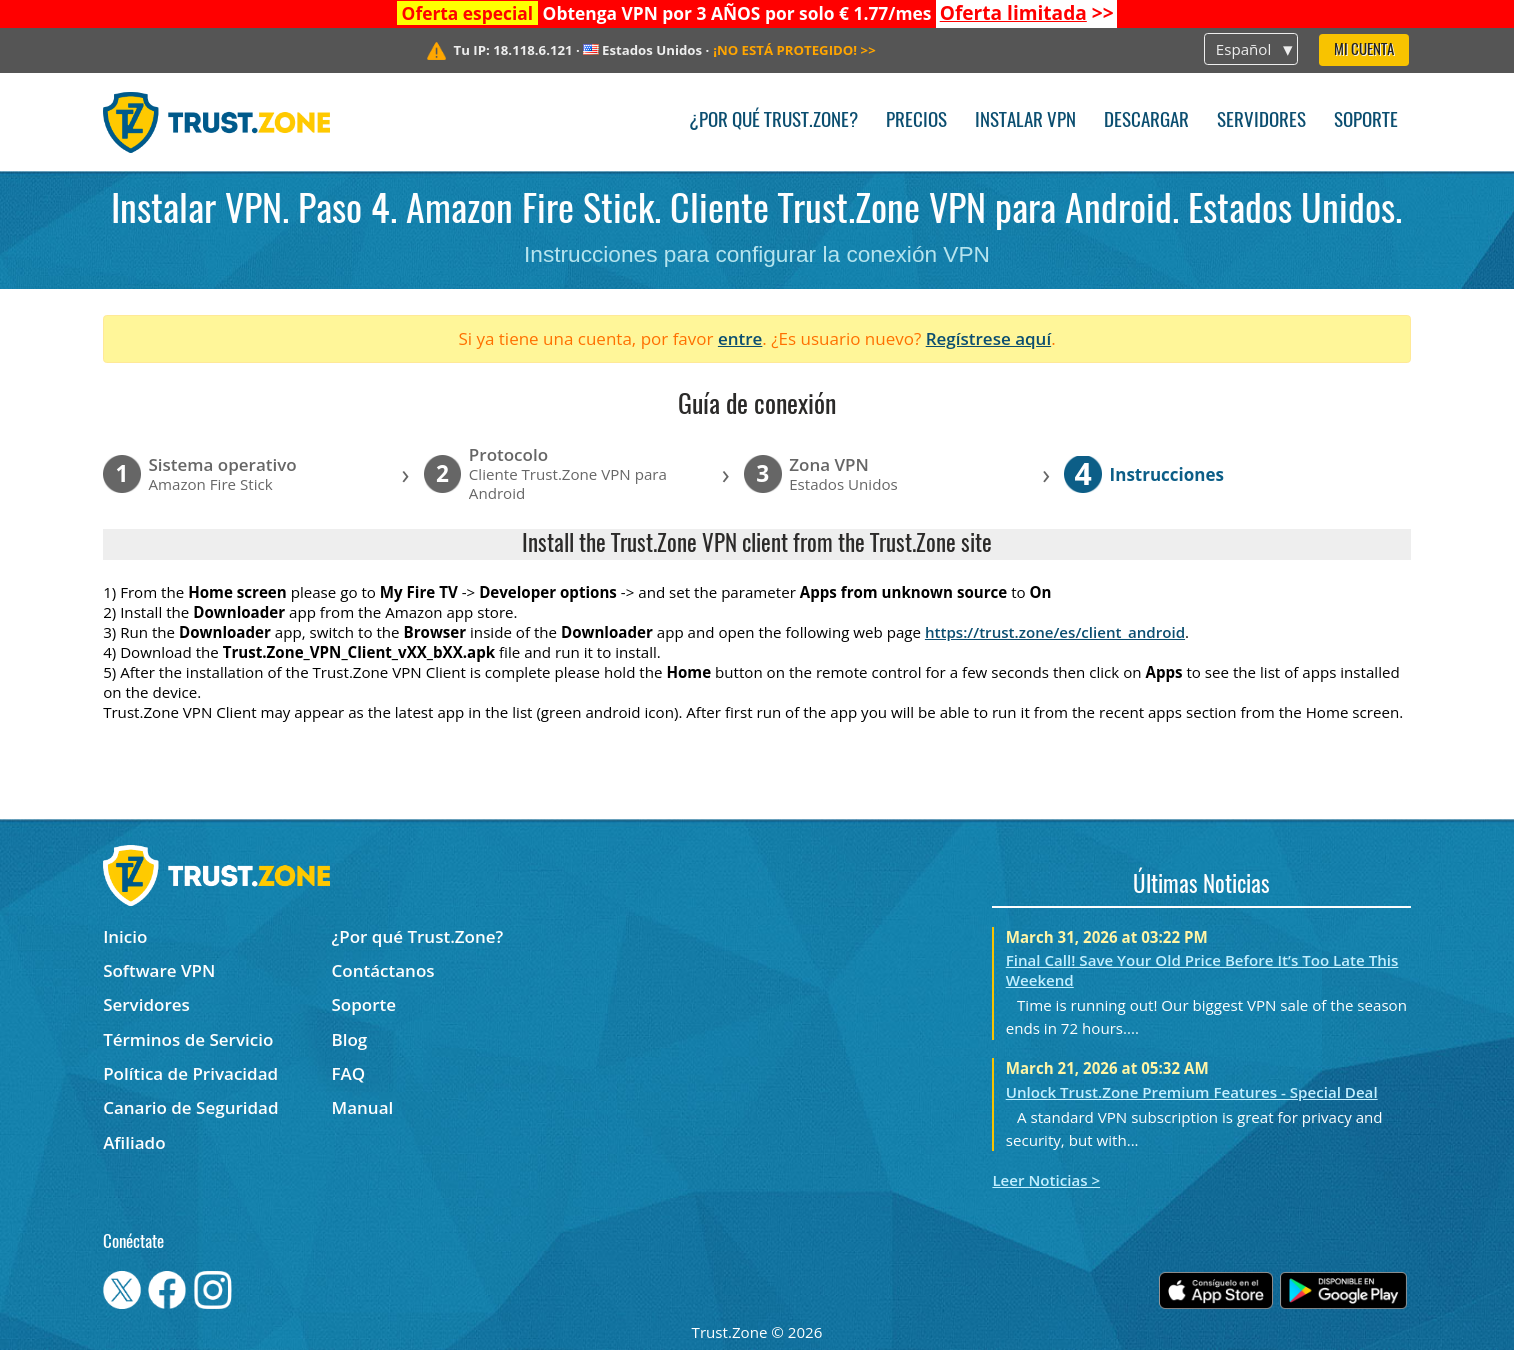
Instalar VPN (1025, 121)
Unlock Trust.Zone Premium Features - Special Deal (1192, 1092)
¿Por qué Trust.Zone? (773, 121)
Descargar (1146, 121)
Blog (350, 1039)
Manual (363, 1107)
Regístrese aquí (988, 338)
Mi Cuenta (1364, 50)
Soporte (1366, 121)
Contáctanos (383, 970)
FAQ (349, 1073)
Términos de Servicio (188, 1039)
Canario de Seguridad (190, 1107)
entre (740, 338)
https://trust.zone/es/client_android (1055, 632)
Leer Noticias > (1046, 1180)
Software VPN (159, 970)
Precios (916, 121)
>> (1027, 13)
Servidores (1261, 121)
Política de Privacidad (190, 1073)
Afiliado (134, 1142)
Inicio (125, 936)
